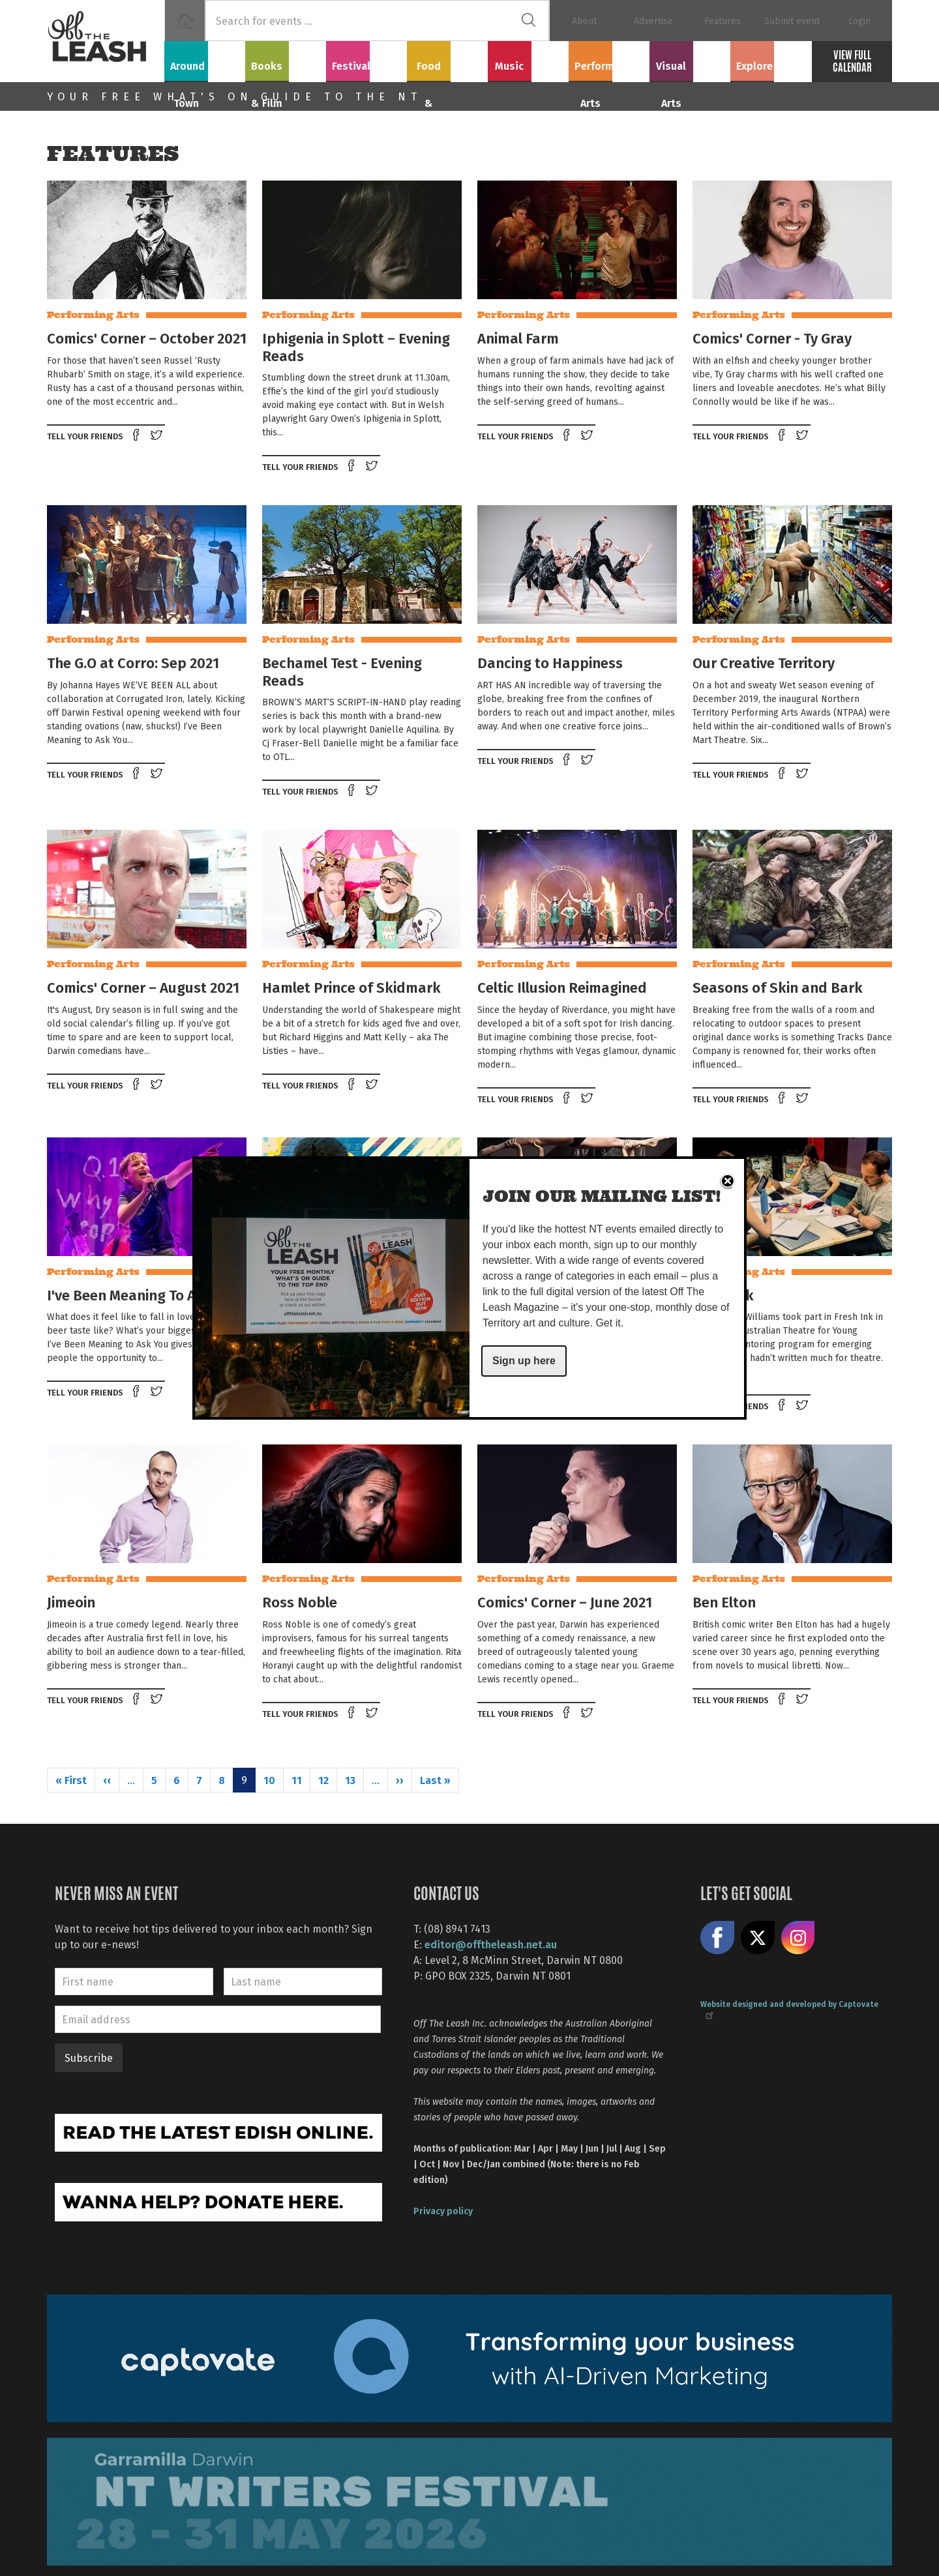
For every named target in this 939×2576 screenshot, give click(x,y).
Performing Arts (609, 59)
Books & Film (286, 59)
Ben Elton (724, 1601)
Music (528, 59)
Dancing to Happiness (550, 662)
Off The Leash (105, 41)
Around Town (204, 59)
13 (350, 1780)
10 (269, 1780)
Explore (771, 59)
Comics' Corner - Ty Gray (772, 338)
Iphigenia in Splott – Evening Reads (356, 346)
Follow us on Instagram (798, 1938)
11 (296, 1780)
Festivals (366, 59)
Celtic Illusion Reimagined (562, 987)
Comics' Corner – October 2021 (146, 338)
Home (184, 20)
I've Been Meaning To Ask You (143, 1294)
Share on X (758, 1938)
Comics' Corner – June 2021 (564, 1601)
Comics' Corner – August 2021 (143, 987)
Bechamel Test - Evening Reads (342, 670)
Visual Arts (690, 59)
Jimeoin (71, 1601)
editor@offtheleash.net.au (491, 1944)
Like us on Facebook (717, 1938)
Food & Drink (447, 59)
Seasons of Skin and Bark (778, 987)
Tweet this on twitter (158, 436)
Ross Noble (299, 1601)
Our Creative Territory (764, 662)
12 (323, 1780)
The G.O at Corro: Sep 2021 (133, 662)
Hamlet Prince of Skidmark (351, 987)
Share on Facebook (137, 436)
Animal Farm (518, 338)
